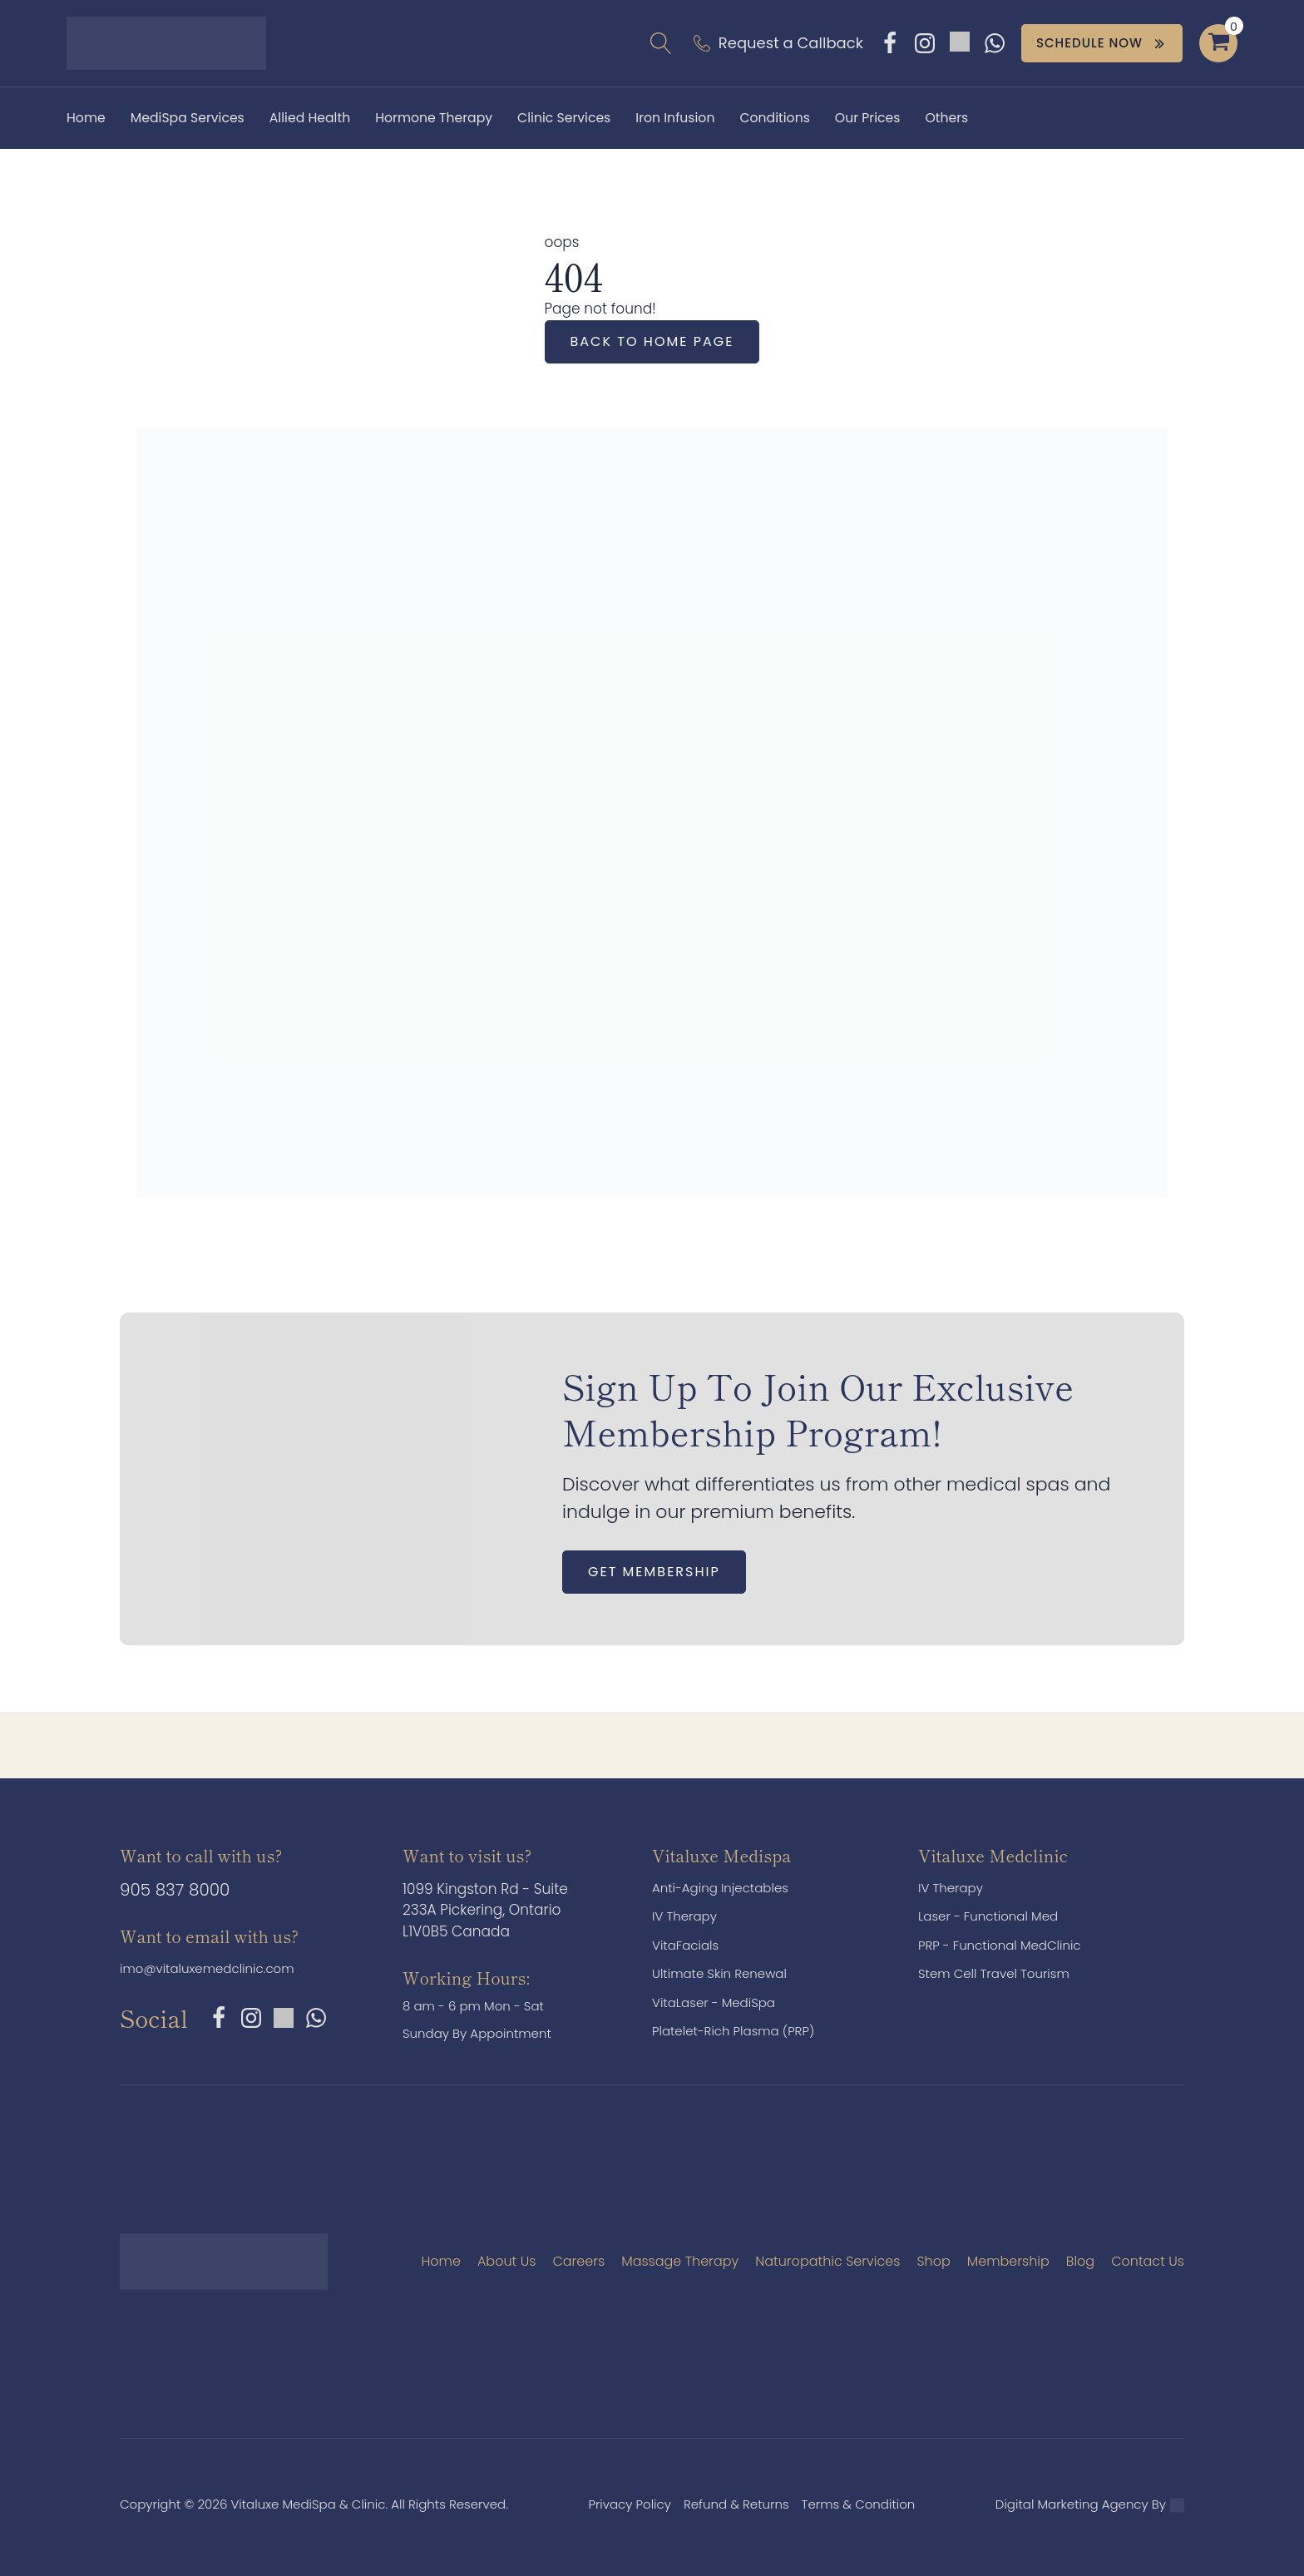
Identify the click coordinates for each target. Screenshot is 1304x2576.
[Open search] (661, 43)
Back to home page (652, 341)
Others (946, 117)
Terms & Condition (859, 2504)
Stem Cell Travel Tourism (993, 1973)
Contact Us (1147, 2261)
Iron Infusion (674, 117)
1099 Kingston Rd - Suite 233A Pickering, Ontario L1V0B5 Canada (485, 1910)
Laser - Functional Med (988, 1916)
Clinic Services (563, 117)
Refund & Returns (736, 2504)
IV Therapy (684, 1916)
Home (86, 117)
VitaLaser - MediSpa (713, 2002)
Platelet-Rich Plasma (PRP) (733, 2031)
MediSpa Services (187, 117)
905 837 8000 (175, 1890)
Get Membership (654, 1571)
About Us (506, 2261)
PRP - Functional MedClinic (999, 1945)
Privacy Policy (629, 2504)
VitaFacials (685, 1945)
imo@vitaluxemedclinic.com (207, 1968)
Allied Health (309, 117)
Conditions (774, 117)
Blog (1080, 2261)
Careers (578, 2261)
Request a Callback (791, 43)
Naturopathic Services (827, 2261)
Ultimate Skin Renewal (719, 1973)
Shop (933, 2261)
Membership (1008, 2261)
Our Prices (868, 117)
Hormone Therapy (433, 117)
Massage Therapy (679, 2261)
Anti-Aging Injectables (720, 1887)
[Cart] (1219, 43)
